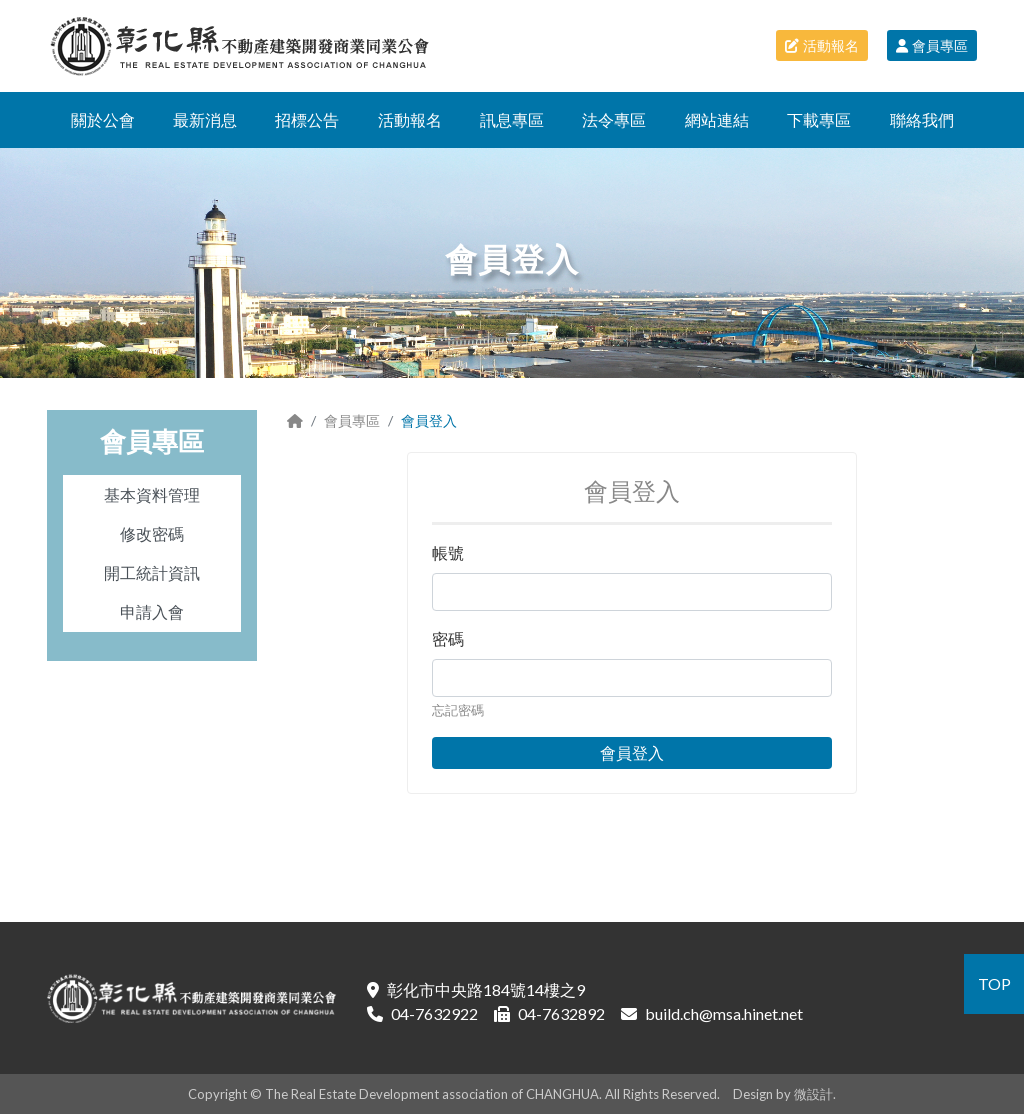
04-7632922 (434, 1013)
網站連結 (717, 119)
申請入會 (152, 611)
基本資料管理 (152, 494)
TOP (994, 983)
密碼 (448, 638)
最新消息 (205, 119)
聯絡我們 (922, 119)
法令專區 (614, 119)
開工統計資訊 (152, 572)
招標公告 (307, 119)
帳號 (448, 552)
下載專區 (819, 119)
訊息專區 (512, 119)
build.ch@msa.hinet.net (724, 1013)
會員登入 (632, 752)
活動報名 (822, 45)
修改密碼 (152, 533)
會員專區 (932, 45)
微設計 (813, 1094)
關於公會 (103, 119)
